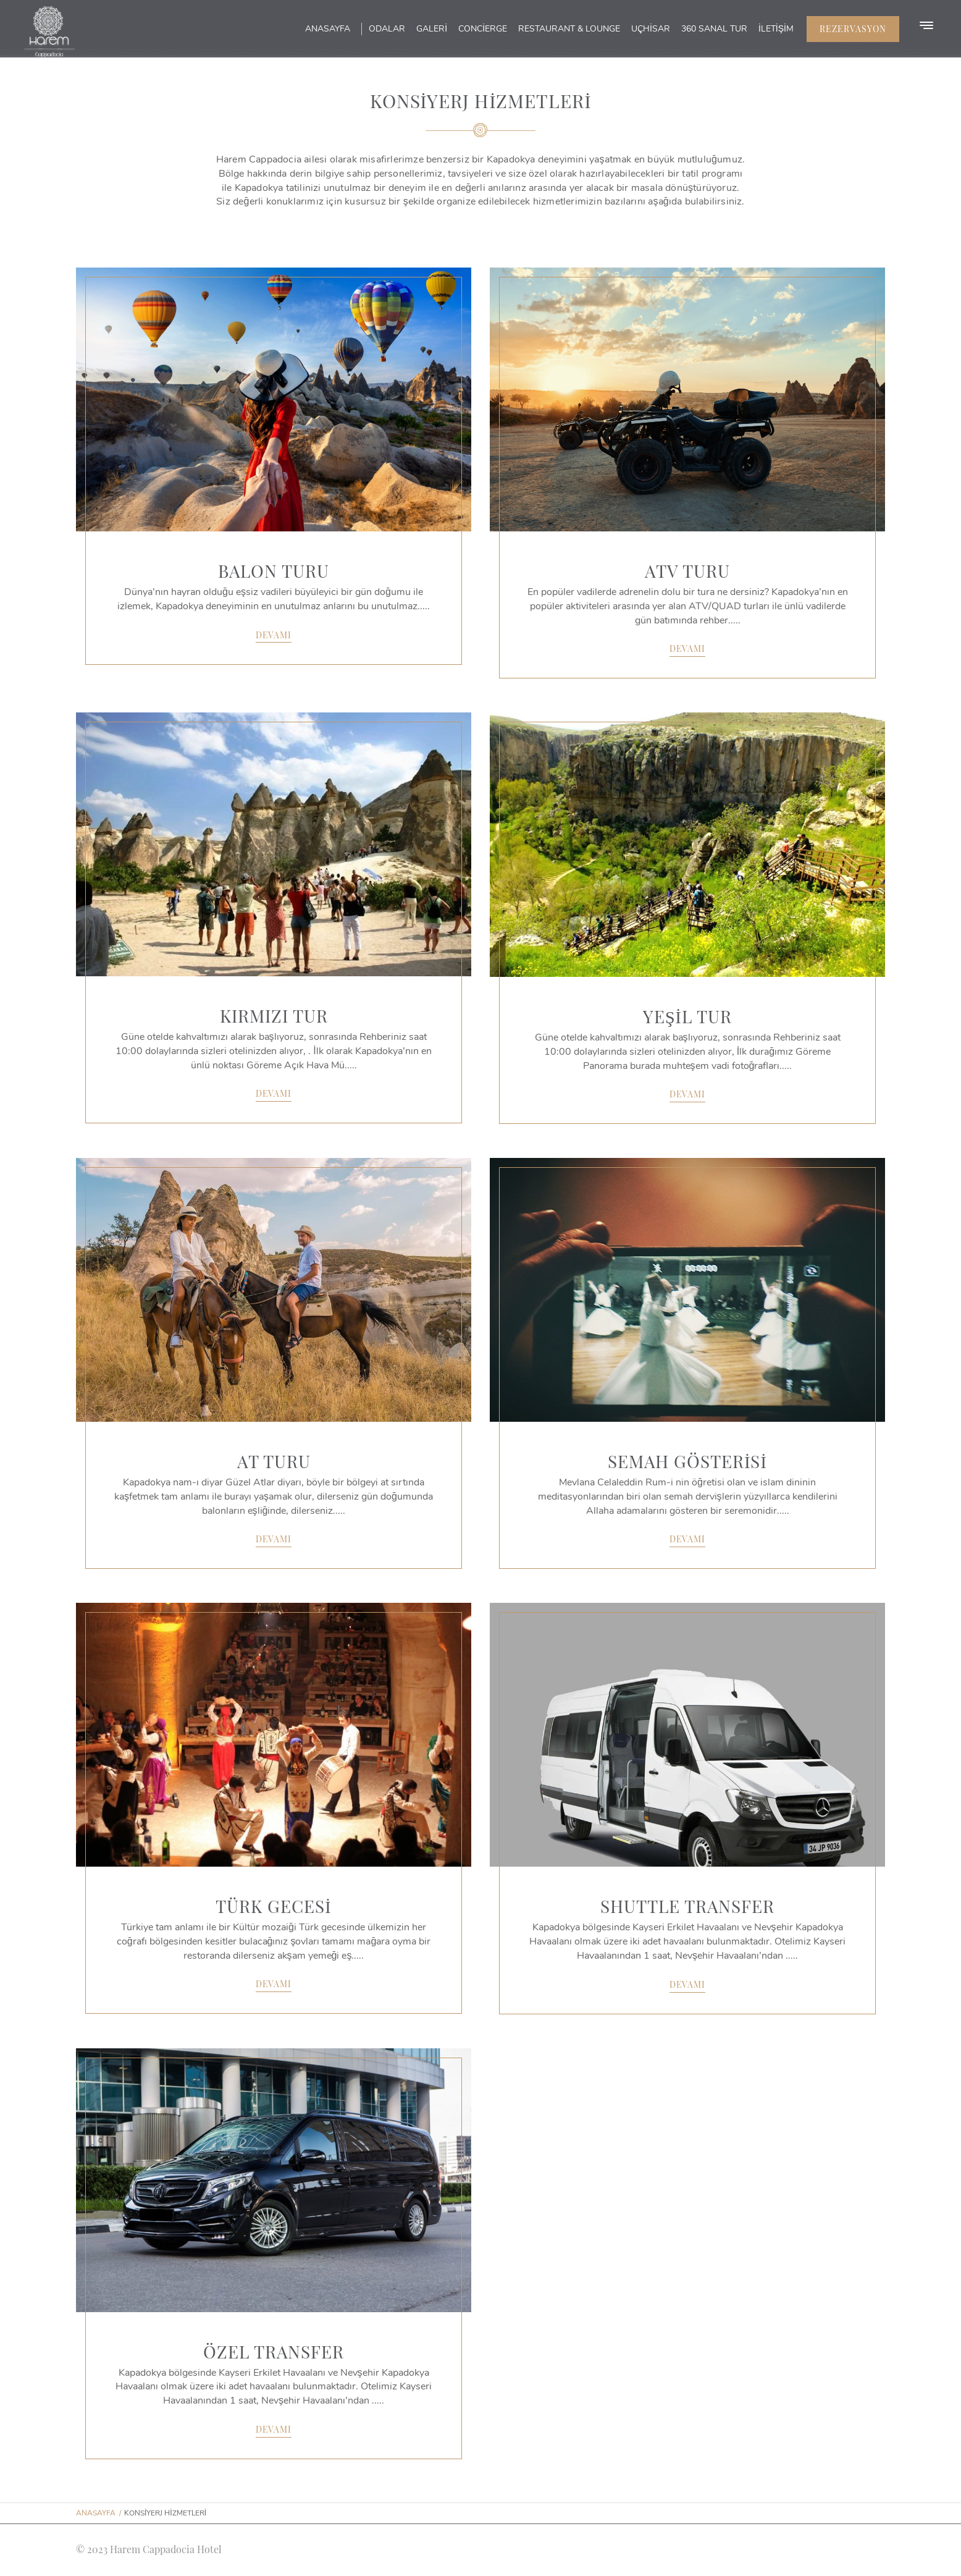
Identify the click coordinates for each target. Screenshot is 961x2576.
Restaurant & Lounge (569, 29)
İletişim (776, 29)
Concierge (482, 29)
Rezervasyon (853, 29)
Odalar (387, 29)
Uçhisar (650, 29)
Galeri (431, 29)
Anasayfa (327, 29)
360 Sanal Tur (714, 29)
